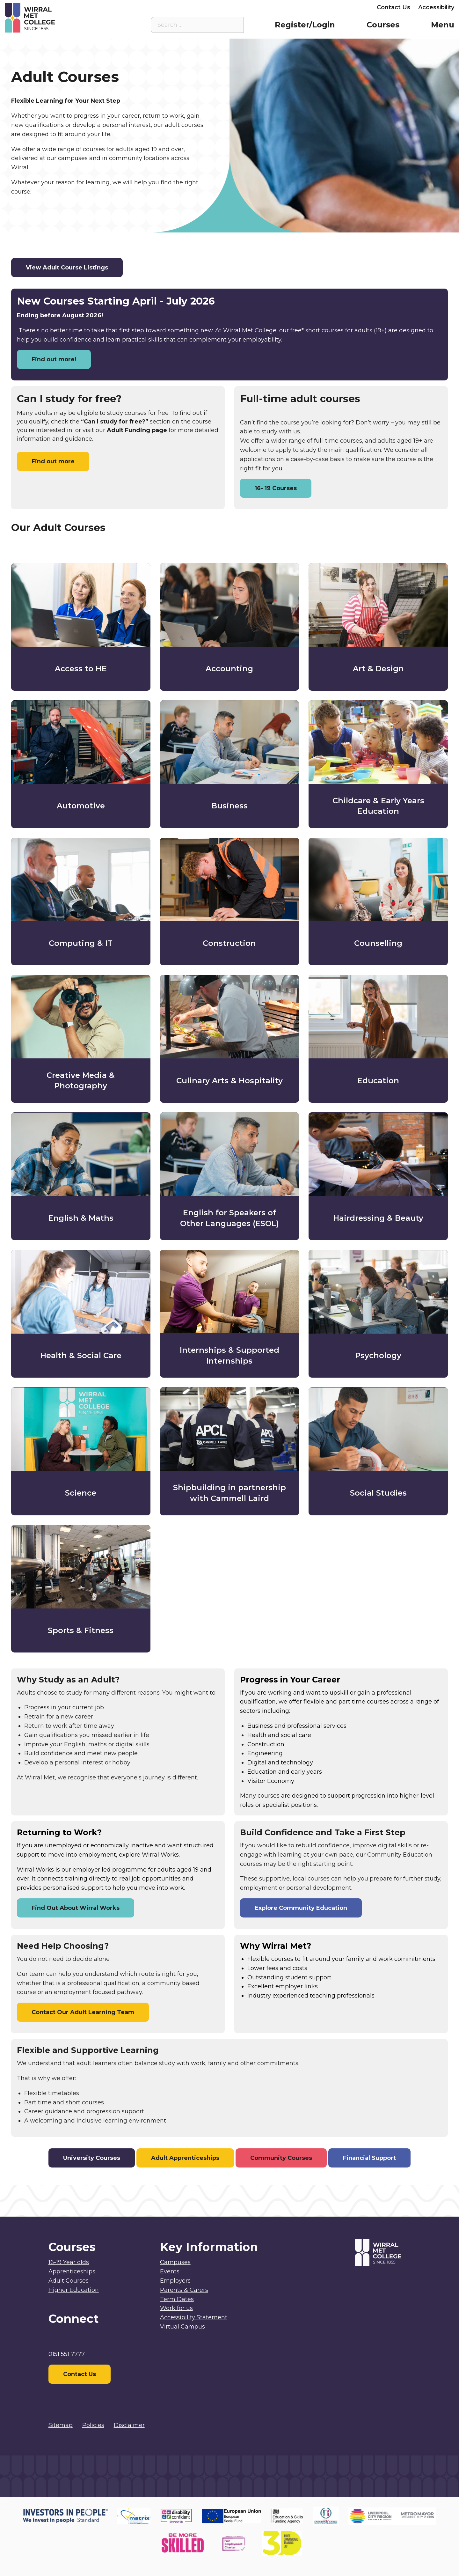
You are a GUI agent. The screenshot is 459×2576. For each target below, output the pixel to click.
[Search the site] (234, 25)
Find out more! (54, 359)
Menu (442, 24)
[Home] (61, 18)
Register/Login (305, 24)
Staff (264, 7)
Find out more (53, 461)
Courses (383, 24)
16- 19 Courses (276, 488)
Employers (353, 7)
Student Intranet (224, 7)
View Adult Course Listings (67, 267)
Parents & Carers (304, 7)
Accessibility (436, 7)
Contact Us (393, 7)
